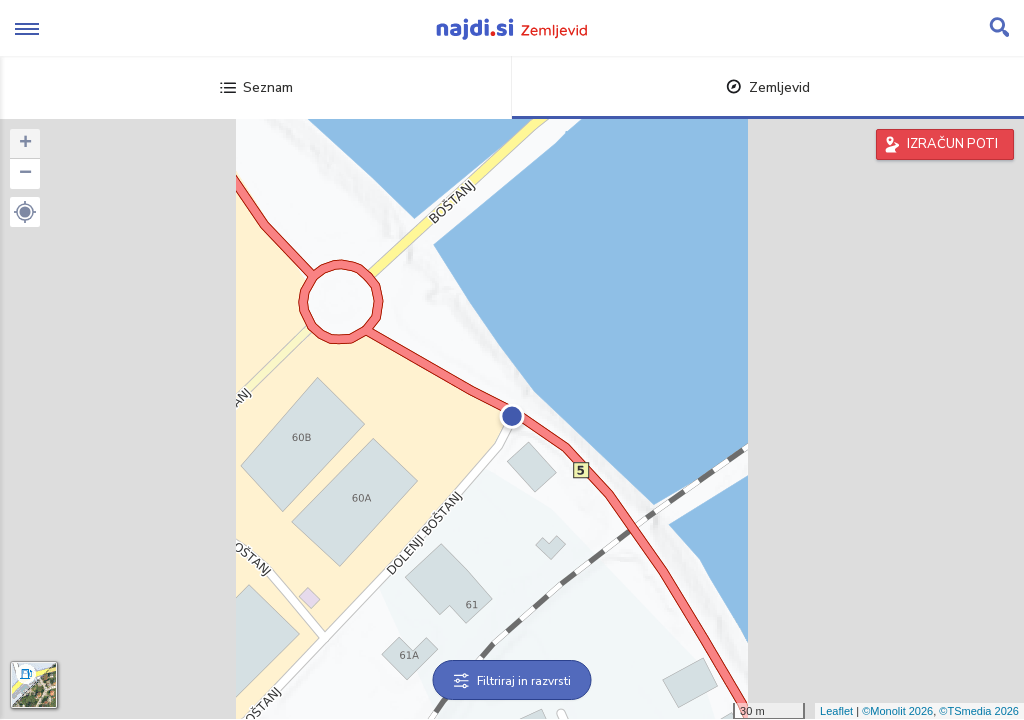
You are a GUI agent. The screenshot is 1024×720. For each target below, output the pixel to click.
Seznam (256, 87)
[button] (25, 212)
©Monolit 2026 (897, 711)
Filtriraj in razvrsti (512, 681)
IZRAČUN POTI (952, 144)
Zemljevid (768, 87)
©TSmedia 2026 (979, 711)
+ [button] (25, 144)
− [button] (25, 174)
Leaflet (836, 711)
